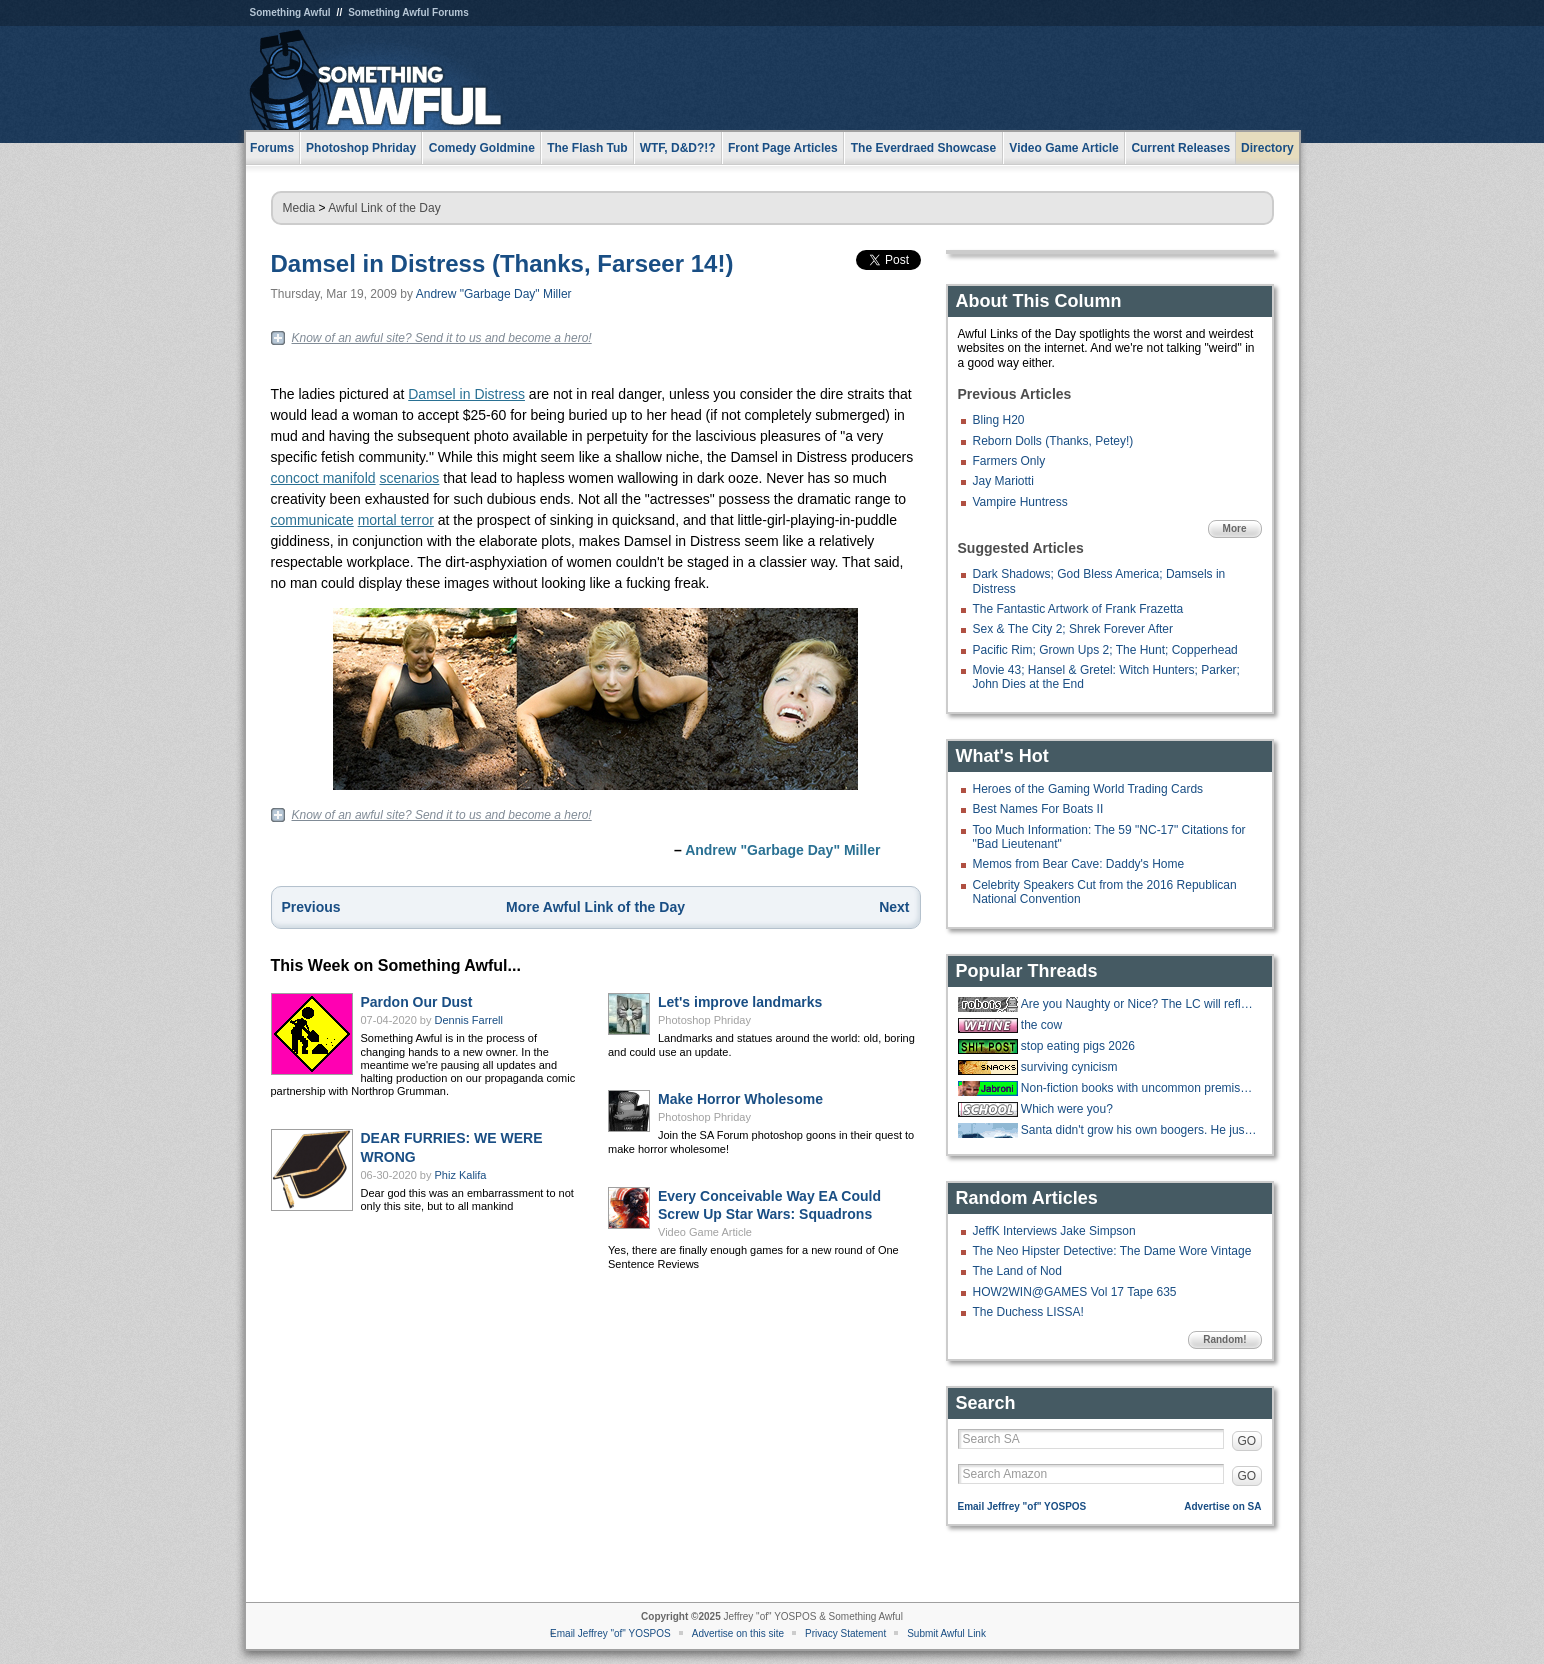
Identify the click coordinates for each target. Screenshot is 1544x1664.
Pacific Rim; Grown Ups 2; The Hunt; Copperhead (1105, 650)
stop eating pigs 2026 (1078, 1046)
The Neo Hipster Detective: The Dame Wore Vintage (1112, 1251)
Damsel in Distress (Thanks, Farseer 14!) (502, 263)
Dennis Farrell (469, 1020)
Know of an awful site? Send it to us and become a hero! (442, 338)
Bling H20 (999, 420)
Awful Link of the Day (384, 208)
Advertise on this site (738, 1633)
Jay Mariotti (1003, 481)
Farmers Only (1009, 461)
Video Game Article (705, 1232)
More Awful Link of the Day (595, 907)
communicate (312, 520)
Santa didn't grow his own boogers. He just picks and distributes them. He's (1139, 1130)
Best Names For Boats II (1038, 809)
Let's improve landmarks (740, 1002)
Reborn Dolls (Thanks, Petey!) (1053, 441)
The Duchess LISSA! (1028, 1312)
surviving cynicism (1069, 1067)
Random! (1224, 1339)
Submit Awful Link (946, 1633)
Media (299, 208)
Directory (1267, 148)
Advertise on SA (1222, 1506)
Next (894, 907)
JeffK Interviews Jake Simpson (1054, 1231)
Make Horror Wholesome (740, 1099)
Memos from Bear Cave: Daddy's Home (1079, 864)
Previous (311, 907)
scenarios (409, 478)
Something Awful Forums (408, 12)
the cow (1041, 1025)
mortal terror (396, 520)
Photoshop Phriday (704, 1020)
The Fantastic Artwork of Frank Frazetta (1078, 609)
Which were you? (1067, 1109)
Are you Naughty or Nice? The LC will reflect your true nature (1139, 1004)
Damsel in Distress (466, 394)
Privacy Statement (845, 1633)
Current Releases (1180, 148)
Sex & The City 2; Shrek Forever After (1073, 629)
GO (1247, 1441)
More (1235, 528)
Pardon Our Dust (417, 1002)
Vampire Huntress (1020, 502)
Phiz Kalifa (461, 1175)
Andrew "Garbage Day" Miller (494, 294)
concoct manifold (323, 478)
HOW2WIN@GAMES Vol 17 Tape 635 (1075, 1292)
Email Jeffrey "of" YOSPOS (1022, 1506)
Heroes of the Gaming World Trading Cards (1088, 789)
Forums (272, 148)
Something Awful (290, 12)
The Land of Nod (1017, 1271)
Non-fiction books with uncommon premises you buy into (1139, 1088)
